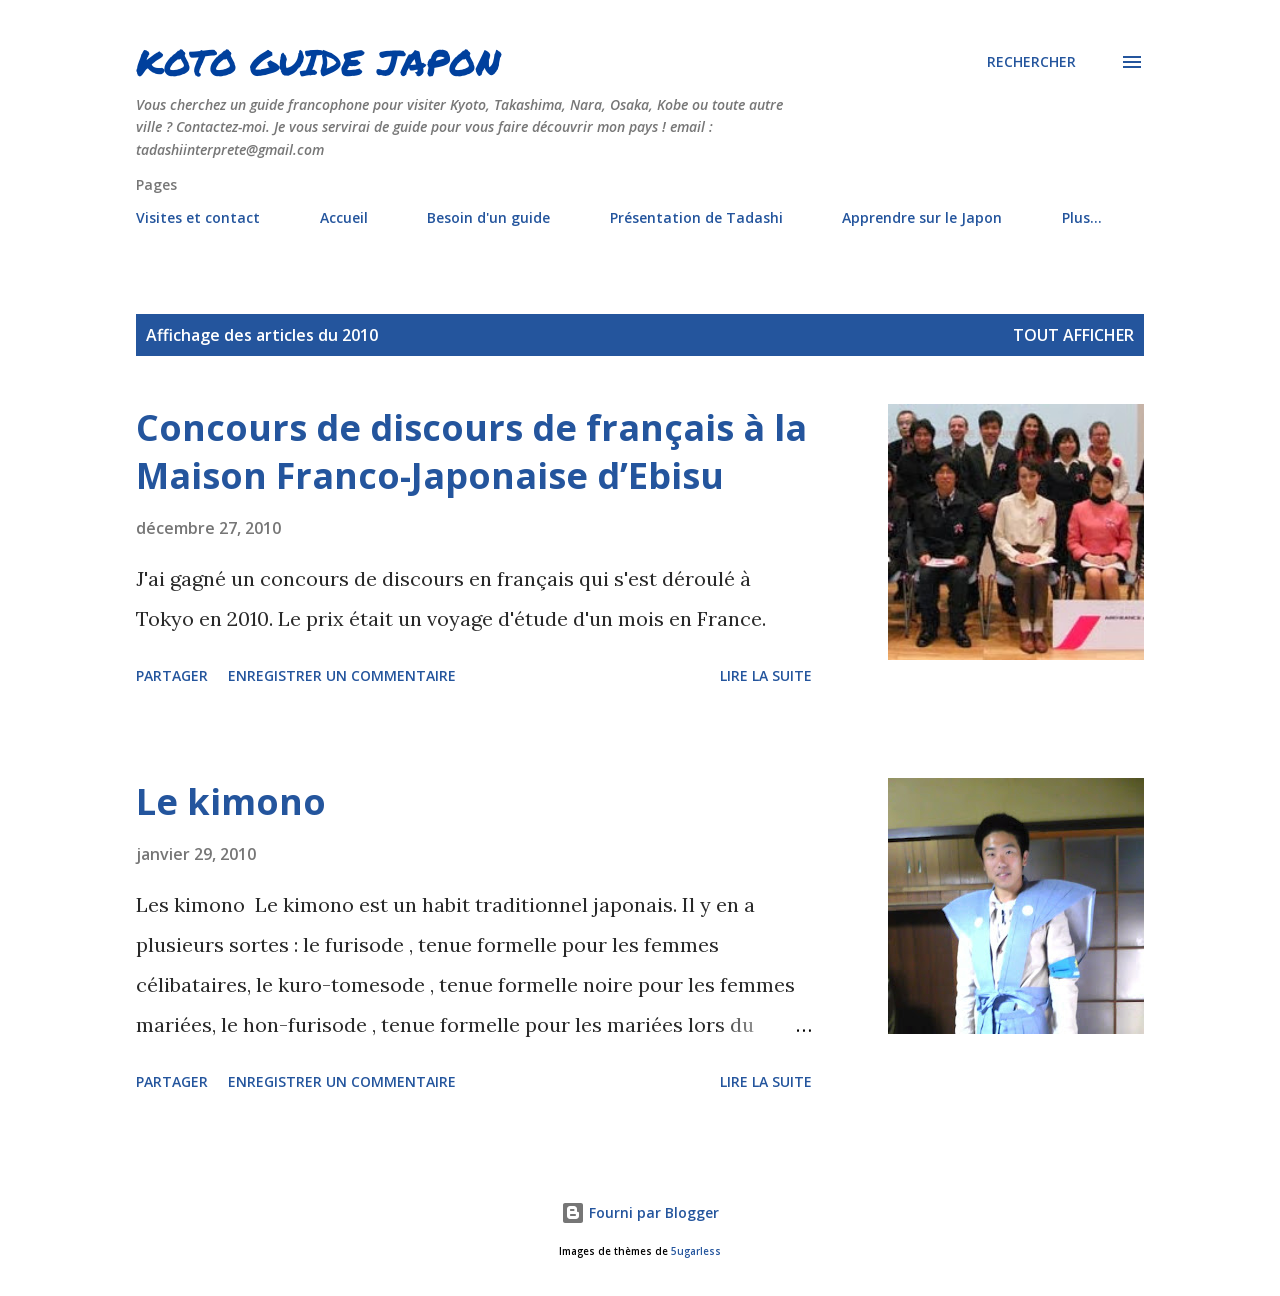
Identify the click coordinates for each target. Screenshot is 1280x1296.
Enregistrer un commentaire (342, 675)
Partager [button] (172, 675)
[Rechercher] (1031, 62)
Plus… (1082, 217)
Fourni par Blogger (640, 1212)
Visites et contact (198, 217)
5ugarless (696, 1251)
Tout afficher (1073, 335)
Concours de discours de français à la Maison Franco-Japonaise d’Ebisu (471, 451)
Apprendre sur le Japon (922, 217)
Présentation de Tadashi (696, 217)
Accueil (344, 217)
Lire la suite (766, 675)
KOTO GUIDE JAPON (318, 61)
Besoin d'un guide (488, 217)
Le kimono (231, 801)
